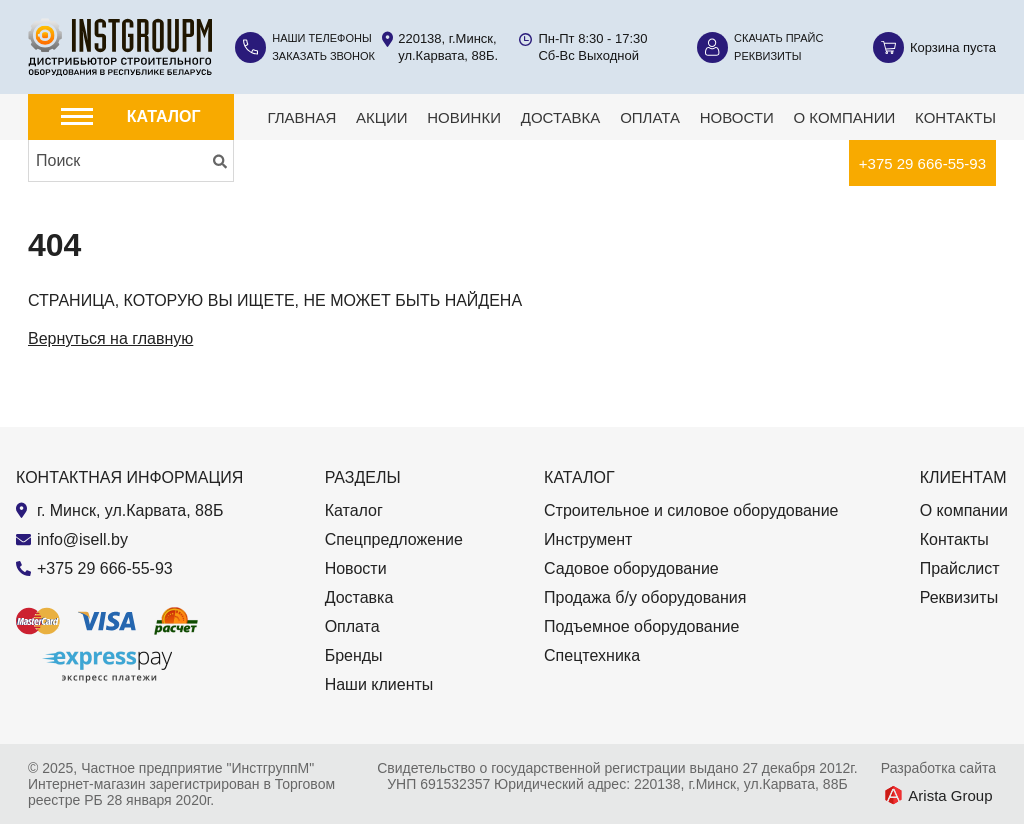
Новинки (464, 117)
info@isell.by (82, 539)
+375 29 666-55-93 (922, 163)
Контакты (955, 117)
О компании (845, 117)
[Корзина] (934, 47)
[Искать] (220, 161)
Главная (301, 117)
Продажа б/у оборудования (645, 597)
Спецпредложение (394, 539)
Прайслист (960, 568)
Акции (381, 117)
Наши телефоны (322, 38)
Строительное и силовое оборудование (691, 510)
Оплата (650, 117)
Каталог (354, 510)
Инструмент (588, 539)
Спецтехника (592, 655)
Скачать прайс (778, 38)
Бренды (354, 655)
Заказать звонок (323, 56)
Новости (737, 117)
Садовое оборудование (631, 568)
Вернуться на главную (110, 338)
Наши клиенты (379, 684)
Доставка (561, 117)
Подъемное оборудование (641, 626)
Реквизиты (767, 56)
